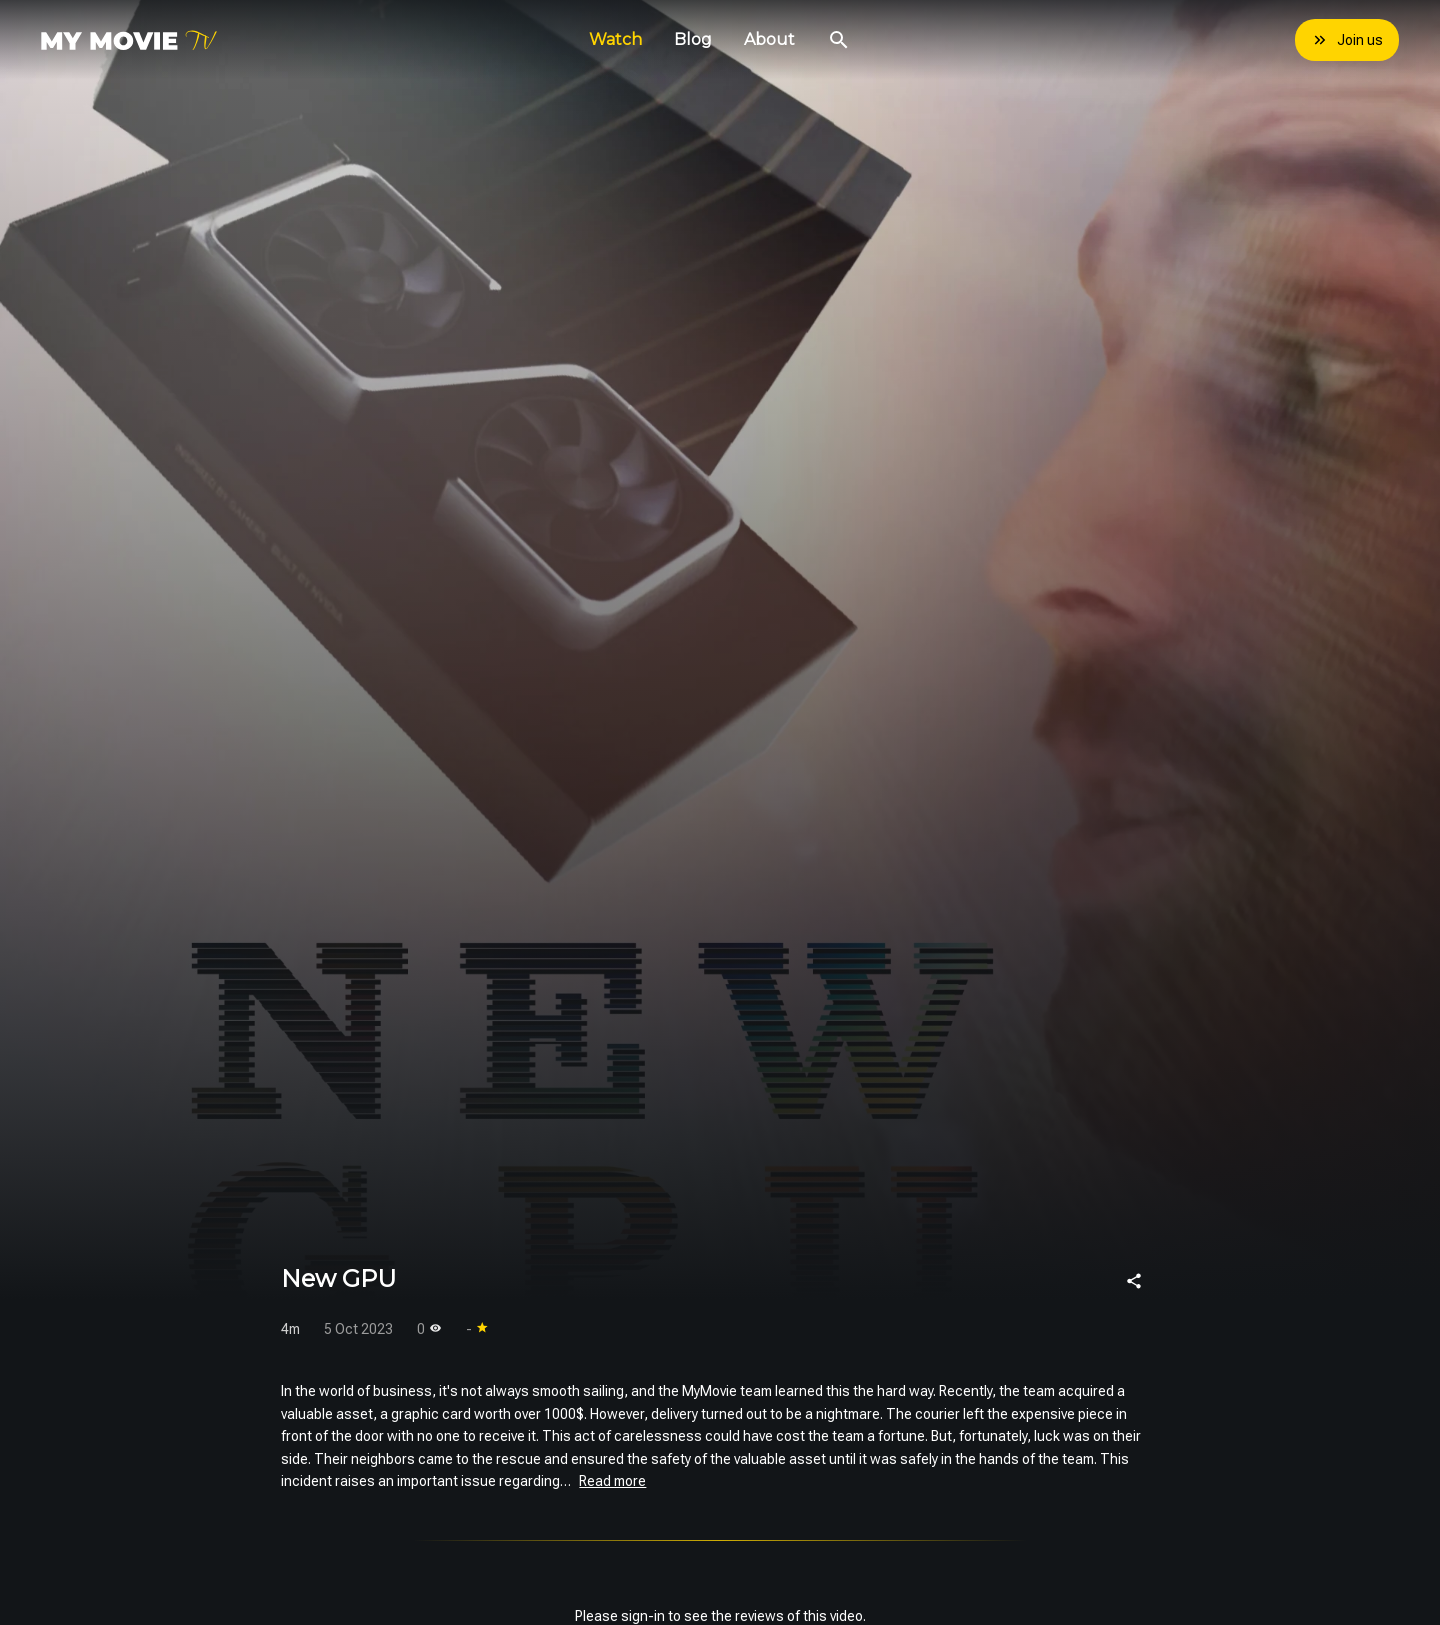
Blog (693, 39)
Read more (612, 1481)
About (769, 39)
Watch (615, 39)
